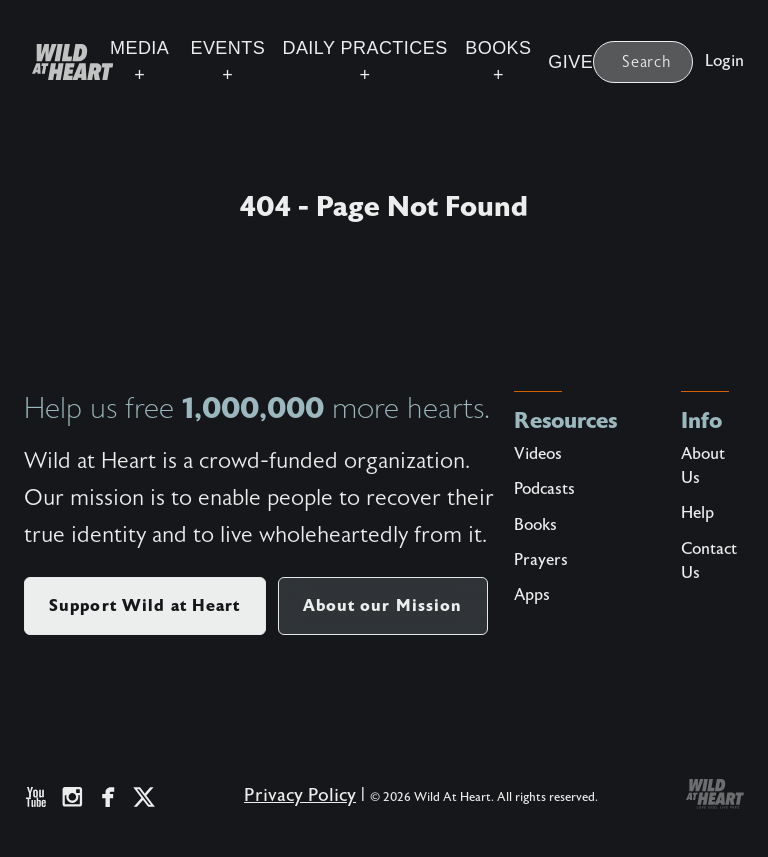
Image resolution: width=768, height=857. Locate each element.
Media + (139, 61)
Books (535, 525)
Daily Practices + (364, 61)
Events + (227, 61)
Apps (532, 595)
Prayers (541, 560)
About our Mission (383, 605)
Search (647, 62)
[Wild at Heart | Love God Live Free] (64, 62)
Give (570, 62)
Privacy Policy (300, 795)
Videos (538, 454)
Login (724, 61)
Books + (498, 61)
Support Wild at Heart (145, 605)
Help (697, 513)
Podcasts (544, 489)
